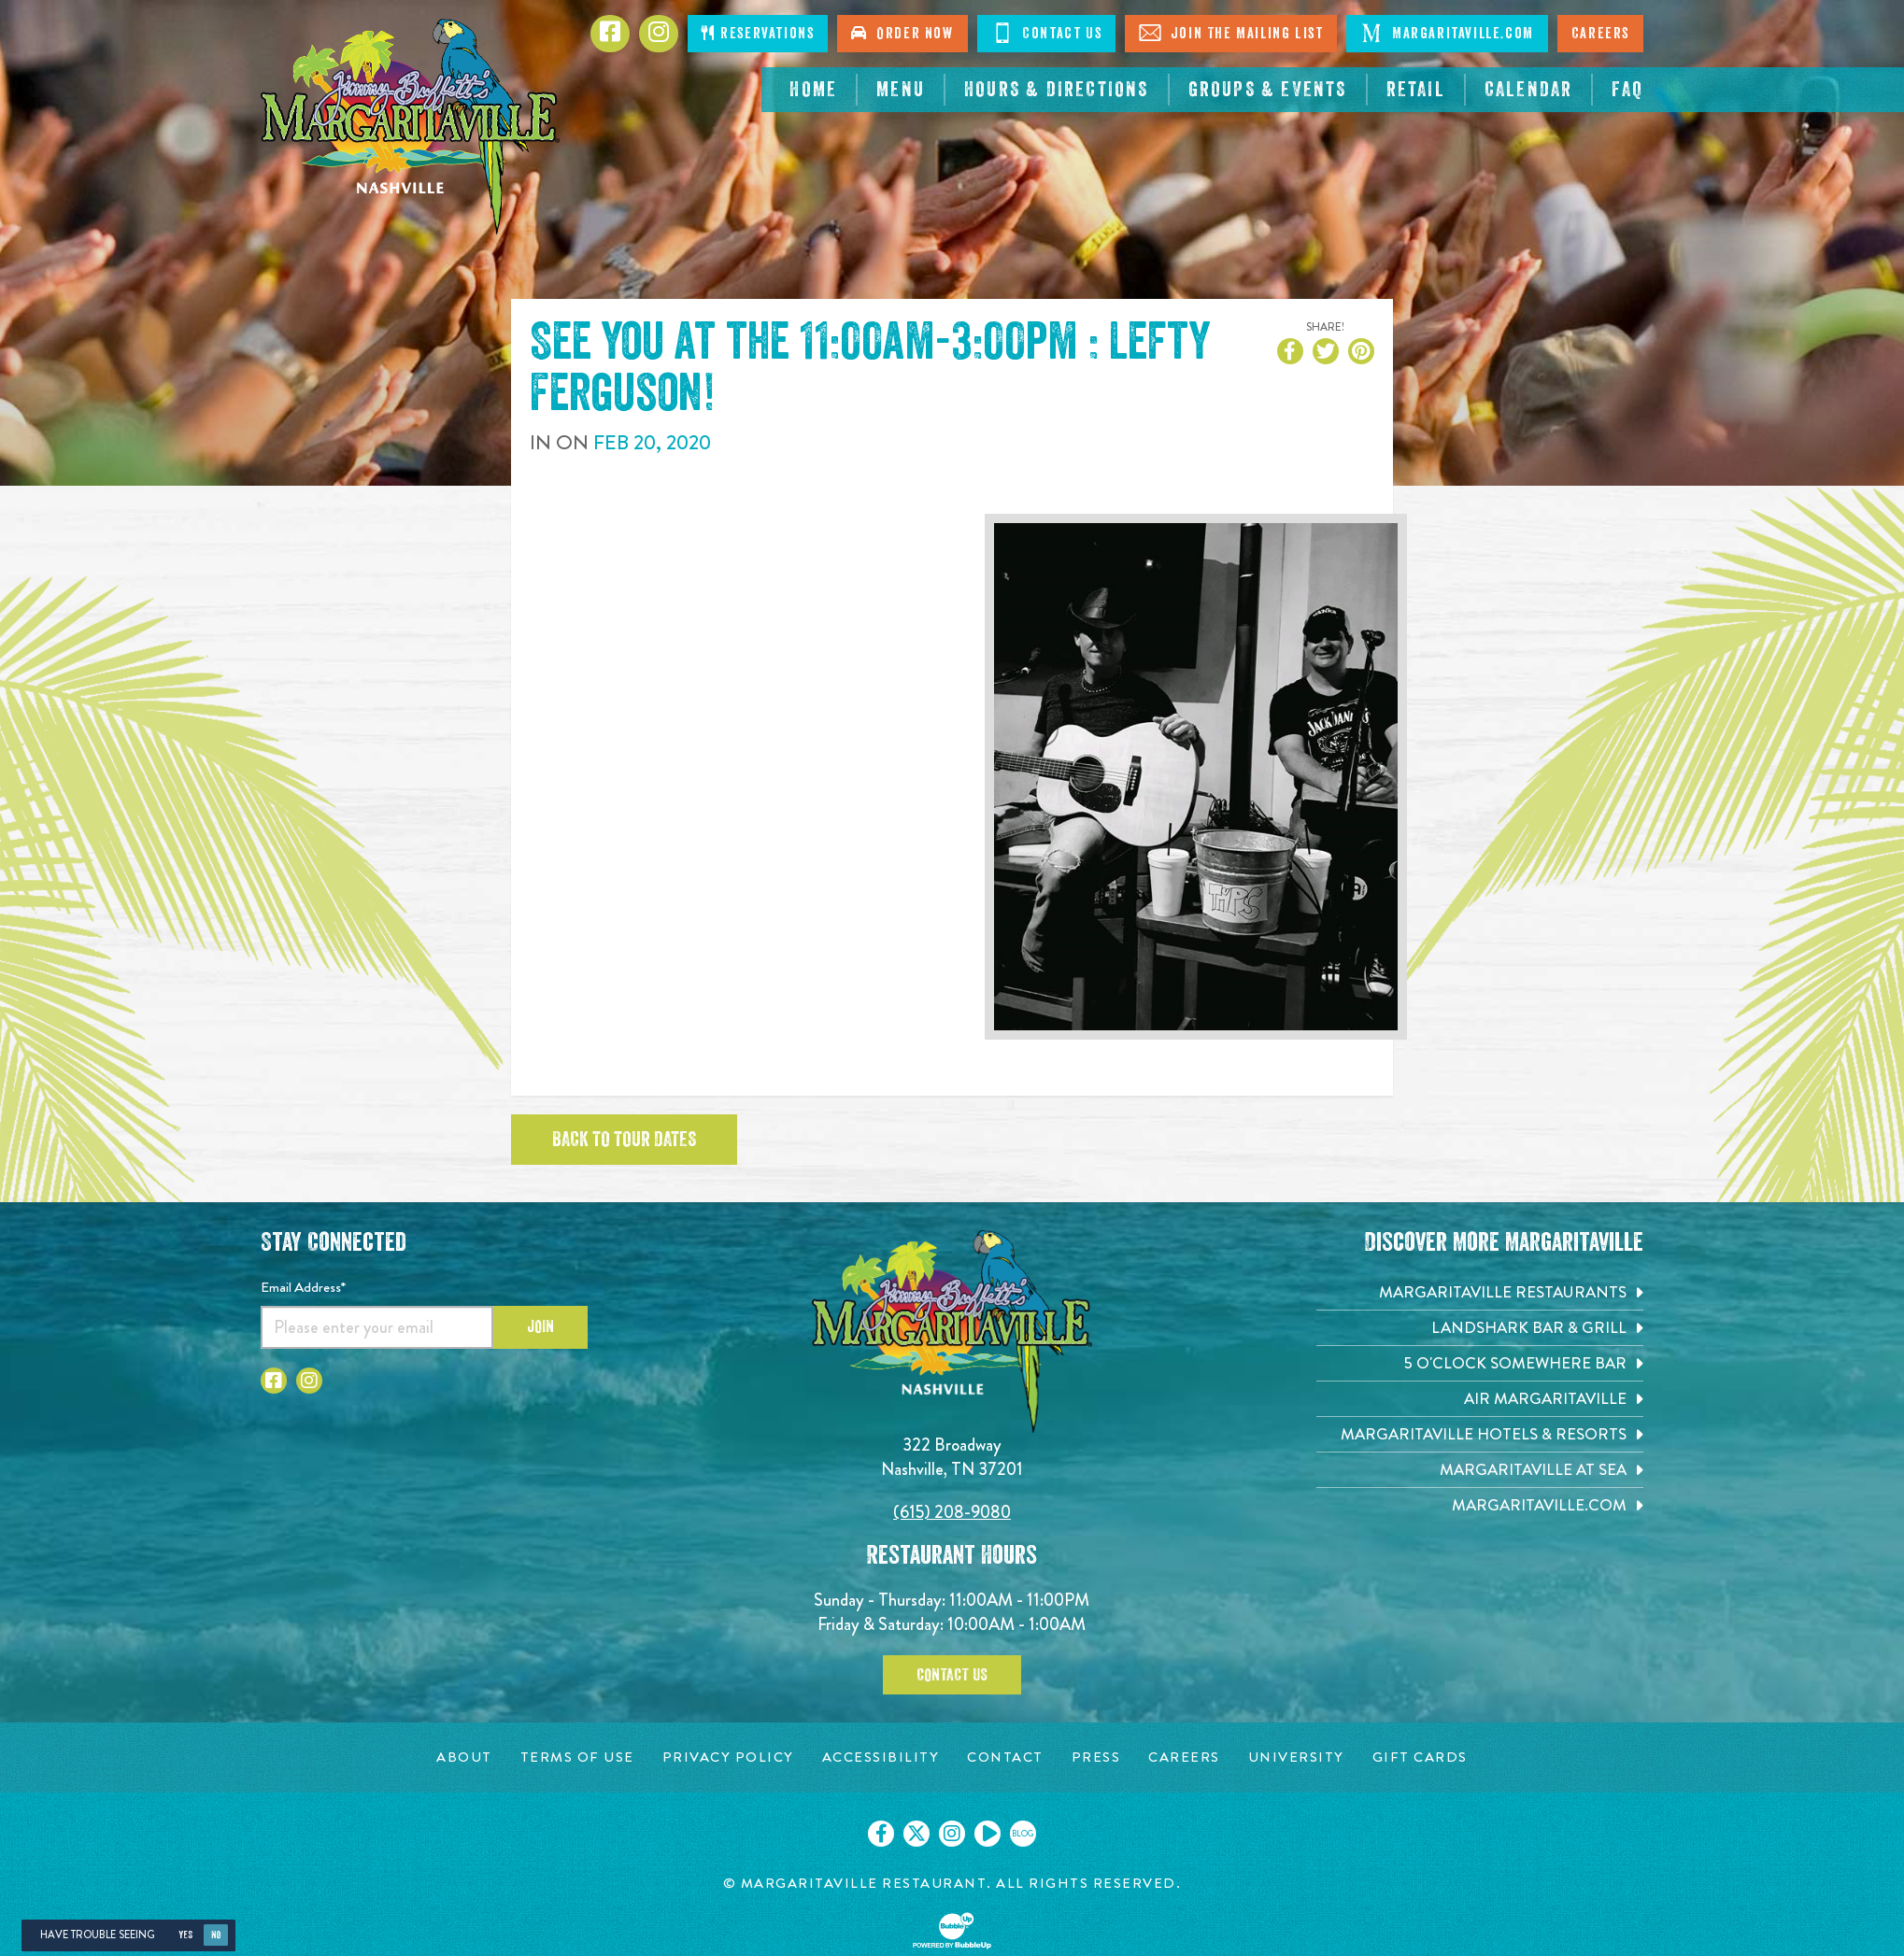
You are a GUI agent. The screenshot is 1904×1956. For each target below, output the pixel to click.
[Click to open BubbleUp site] (952, 1930)
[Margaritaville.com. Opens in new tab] (1479, 1505)
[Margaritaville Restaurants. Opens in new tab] (1479, 1292)
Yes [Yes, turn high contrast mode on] (185, 1935)
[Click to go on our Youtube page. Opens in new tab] (987, 1834)
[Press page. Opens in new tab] (1096, 1757)
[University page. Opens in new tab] (1296, 1757)
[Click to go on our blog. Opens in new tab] (1023, 1834)
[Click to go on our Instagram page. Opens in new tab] (952, 1834)
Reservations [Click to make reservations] (758, 33)
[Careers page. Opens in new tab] (1184, 1757)
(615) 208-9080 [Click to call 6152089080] (952, 1511)
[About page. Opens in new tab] (464, 1757)
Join (540, 1326)
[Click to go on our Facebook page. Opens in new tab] (881, 1834)
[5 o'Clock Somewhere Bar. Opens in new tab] (1479, 1363)
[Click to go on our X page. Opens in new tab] (916, 1834)
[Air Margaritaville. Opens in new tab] (1479, 1399)
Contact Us (952, 1674)
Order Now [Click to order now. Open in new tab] (902, 33)
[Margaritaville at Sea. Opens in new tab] (1479, 1470)
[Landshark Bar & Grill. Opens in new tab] (1479, 1328)
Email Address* (303, 1287)
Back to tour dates (624, 1139)
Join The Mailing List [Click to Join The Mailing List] (1231, 32)
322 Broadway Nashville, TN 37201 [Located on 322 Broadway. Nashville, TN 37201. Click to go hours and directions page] (952, 1456)
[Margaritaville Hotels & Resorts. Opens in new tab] (1479, 1434)
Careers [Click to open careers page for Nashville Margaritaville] (1600, 33)
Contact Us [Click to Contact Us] (1046, 32)
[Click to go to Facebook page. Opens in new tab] (610, 33)
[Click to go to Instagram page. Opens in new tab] (658, 33)
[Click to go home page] (410, 126)
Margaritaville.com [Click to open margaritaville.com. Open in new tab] (1446, 32)
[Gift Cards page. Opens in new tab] (1420, 1757)
